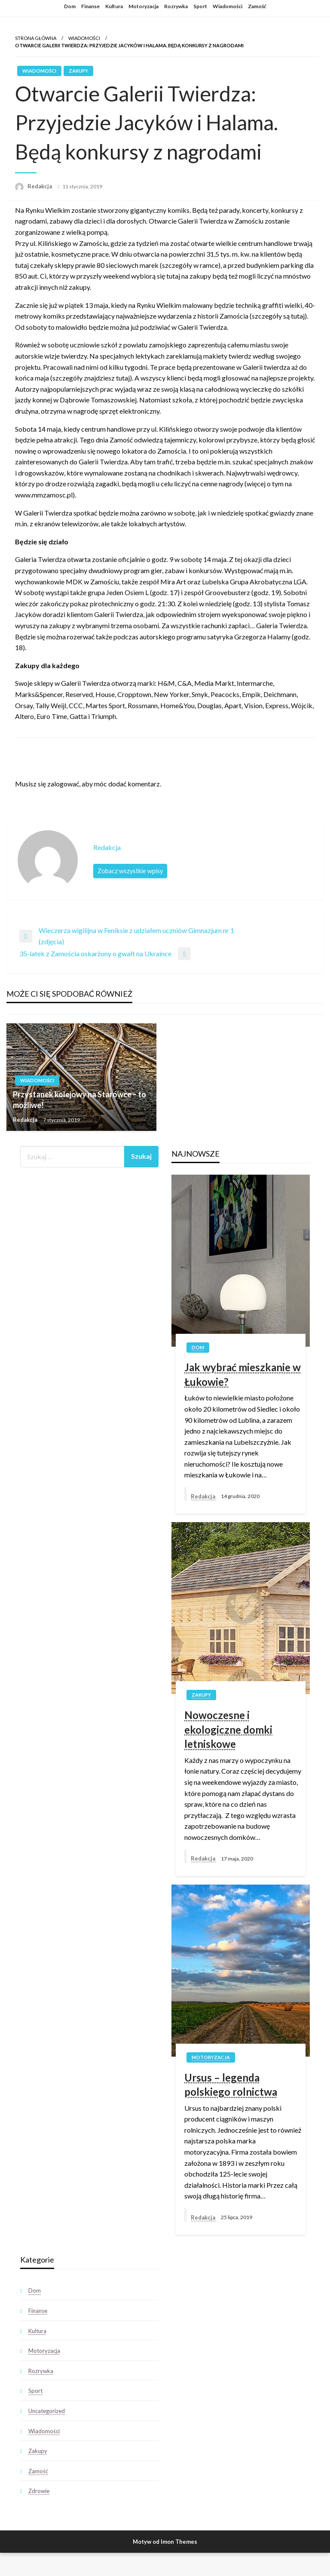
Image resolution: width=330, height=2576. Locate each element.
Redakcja (40, 186)
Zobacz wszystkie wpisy (130, 871)
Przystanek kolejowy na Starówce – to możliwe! (79, 1100)
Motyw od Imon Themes (165, 2541)
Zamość (257, 6)
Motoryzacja (143, 6)
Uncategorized (46, 2410)
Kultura (114, 6)
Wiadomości (227, 6)
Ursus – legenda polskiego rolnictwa (230, 2084)
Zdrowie (38, 2490)
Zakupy (78, 71)
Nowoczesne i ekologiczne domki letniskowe (228, 1729)
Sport (200, 6)
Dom (70, 6)
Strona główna (35, 38)
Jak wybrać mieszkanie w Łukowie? (242, 1374)
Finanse (90, 6)
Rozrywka (176, 6)
